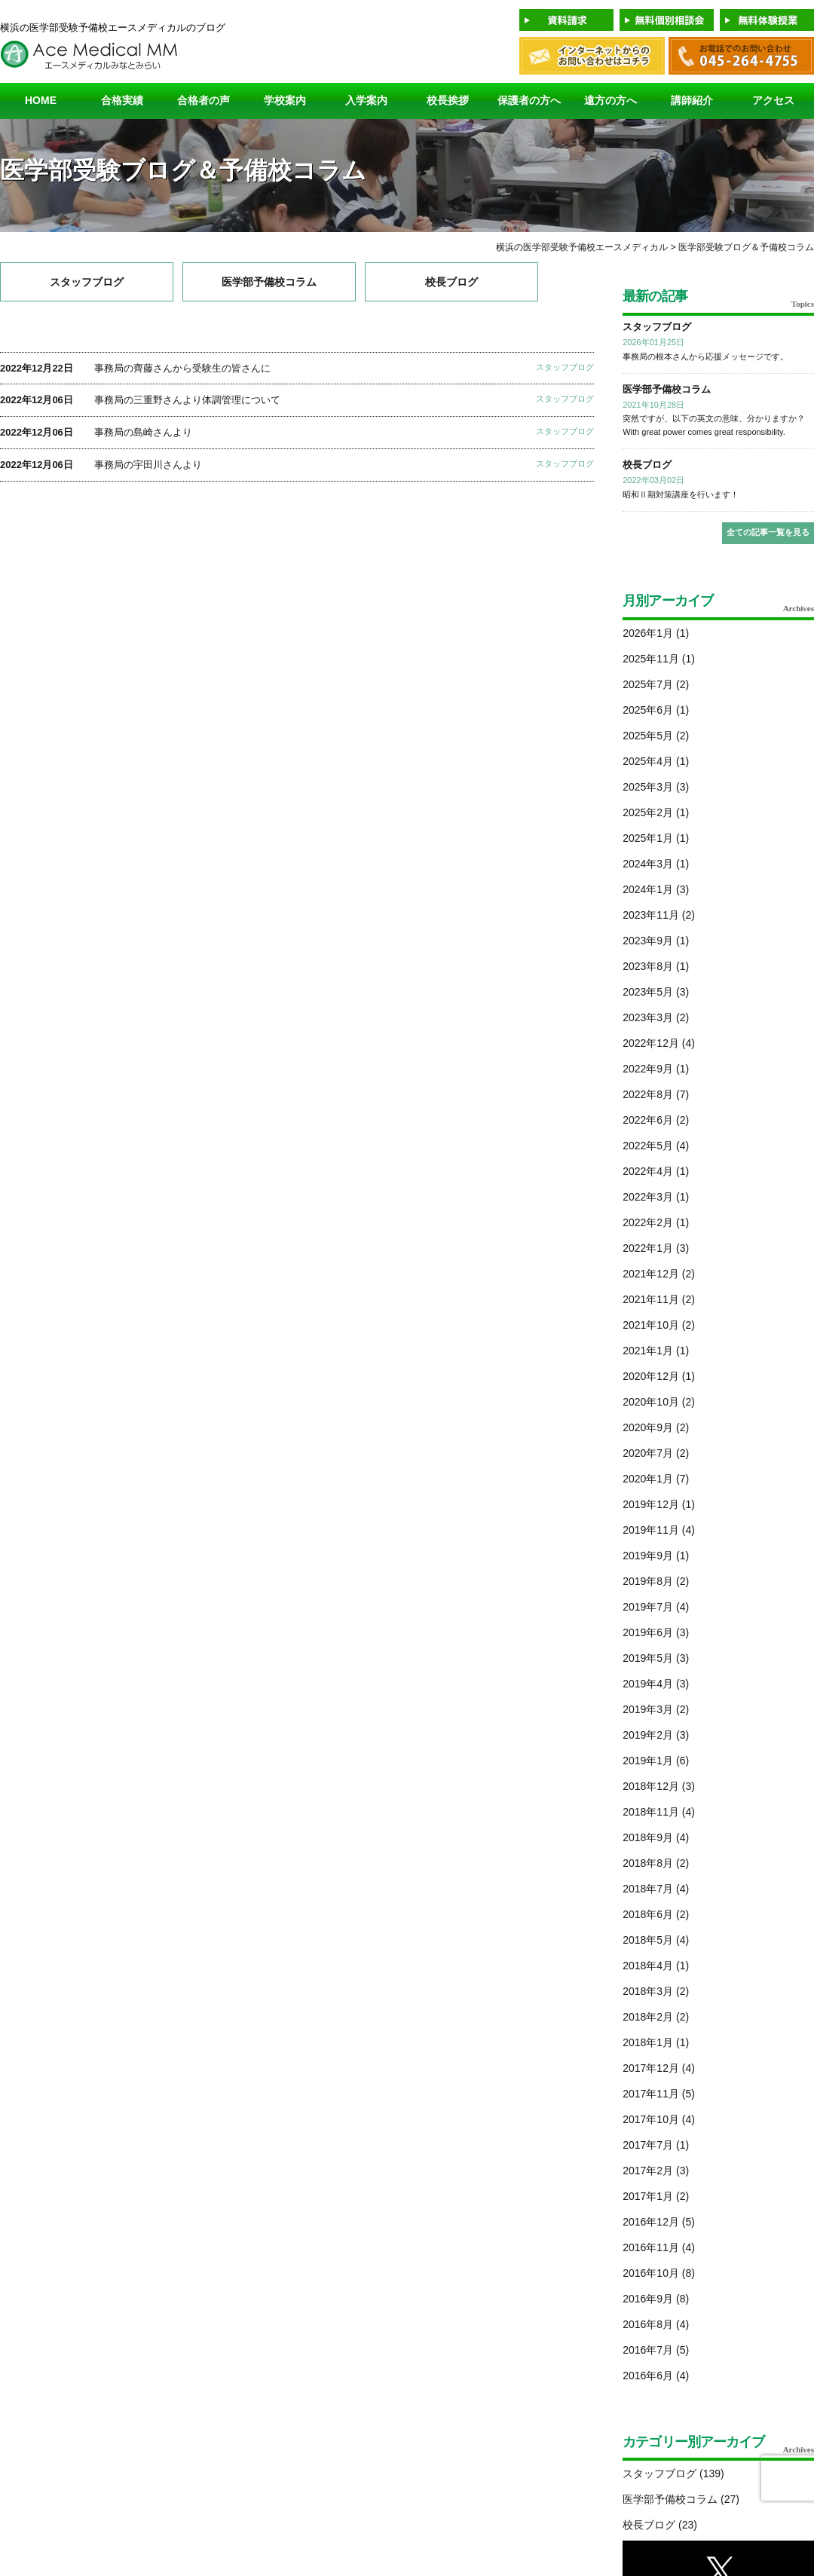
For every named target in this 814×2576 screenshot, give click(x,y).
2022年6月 (648, 1120)
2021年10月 (651, 1325)
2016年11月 (651, 2247)
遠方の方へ (610, 100)
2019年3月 (648, 1709)
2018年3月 (648, 1991)
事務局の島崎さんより (143, 432)
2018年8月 (648, 1863)
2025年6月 (648, 710)
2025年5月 (648, 736)
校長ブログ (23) (660, 2525)
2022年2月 (648, 1222)
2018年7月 (648, 1889)
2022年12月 (651, 1043)
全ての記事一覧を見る (768, 532)
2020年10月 (651, 1402)
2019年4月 (648, 1684)
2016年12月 (651, 2222)
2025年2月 (648, 812)
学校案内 (285, 100)
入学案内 (366, 100)
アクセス (773, 100)
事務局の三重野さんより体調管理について (187, 399)
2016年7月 (648, 2350)
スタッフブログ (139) (673, 2473)
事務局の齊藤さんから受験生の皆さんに (182, 368)
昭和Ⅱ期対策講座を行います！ (681, 494)
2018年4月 (648, 1966)
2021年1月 (648, 1351)
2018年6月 (648, 1914)
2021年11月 (651, 1299)
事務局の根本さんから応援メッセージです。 (705, 356)
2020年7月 (648, 1453)
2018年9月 (648, 1837)
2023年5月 (648, 992)
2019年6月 (648, 1632)
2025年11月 (651, 659)
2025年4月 (648, 761)
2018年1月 (648, 2042)
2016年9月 (648, 2299)
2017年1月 (648, 2196)
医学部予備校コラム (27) (681, 2499)
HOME (41, 100)
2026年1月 (648, 633)
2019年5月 (648, 1658)
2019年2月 (648, 1735)
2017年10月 (651, 2119)
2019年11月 (651, 1530)
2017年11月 (651, 2094)
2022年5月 (648, 1146)
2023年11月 (651, 915)
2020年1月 (648, 1479)
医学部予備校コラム (269, 282)
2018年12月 (651, 1786)
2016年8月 (648, 2324)
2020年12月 (651, 1376)
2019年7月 (648, 1607)
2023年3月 (648, 1017)
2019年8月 (648, 1581)
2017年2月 (648, 2171)
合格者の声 (203, 100)
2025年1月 (648, 838)
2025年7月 (648, 684)
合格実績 (122, 100)
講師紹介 (692, 100)
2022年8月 (648, 1094)
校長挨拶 (448, 100)
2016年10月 (651, 2273)
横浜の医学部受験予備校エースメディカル (582, 247)
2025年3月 (648, 787)
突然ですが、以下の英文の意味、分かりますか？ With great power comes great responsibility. (714, 425)
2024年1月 (648, 889)
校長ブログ (451, 282)
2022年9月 (648, 1069)
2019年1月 (648, 1761)
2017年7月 (648, 2145)
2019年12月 (651, 1504)
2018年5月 (648, 1940)
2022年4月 (648, 1171)
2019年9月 (648, 1556)
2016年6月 (648, 2375)
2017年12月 (651, 2068)
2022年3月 (648, 1197)
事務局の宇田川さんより (148, 464)
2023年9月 (648, 941)
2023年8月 (648, 966)
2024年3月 (648, 864)
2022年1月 (648, 1248)
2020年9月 (648, 1427)
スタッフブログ (87, 282)
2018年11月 (651, 1812)
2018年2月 (648, 2017)
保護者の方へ (529, 100)
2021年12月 (651, 1274)
